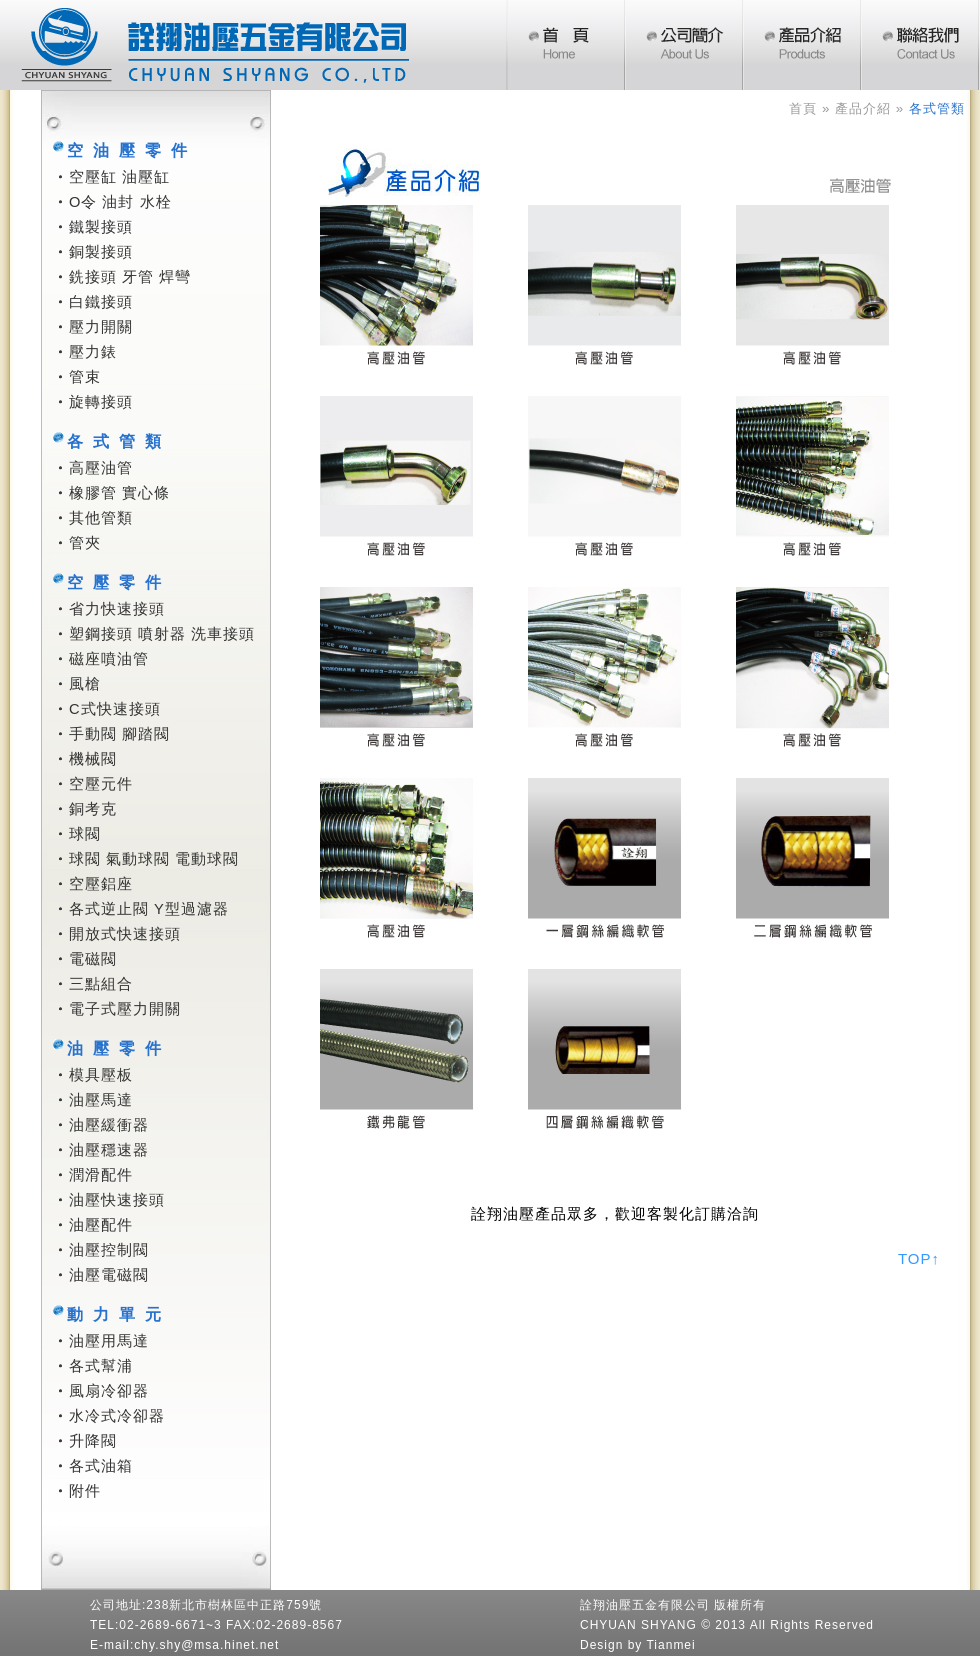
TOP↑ (919, 1258)
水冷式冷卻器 (117, 1416)
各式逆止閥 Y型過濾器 (149, 909)
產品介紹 (863, 108)
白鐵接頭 (101, 302)
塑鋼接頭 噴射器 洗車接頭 (162, 634)
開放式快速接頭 (125, 934)
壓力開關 (101, 327)
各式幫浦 (101, 1366)
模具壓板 (101, 1075)
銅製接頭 (101, 252)
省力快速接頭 (117, 609)
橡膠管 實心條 (119, 493)
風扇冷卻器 (109, 1391)
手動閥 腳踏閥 (119, 734)
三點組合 (101, 984)
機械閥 (93, 759)
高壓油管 (101, 468)
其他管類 (101, 518)
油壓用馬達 (109, 1341)
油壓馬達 (101, 1100)
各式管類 (937, 108)
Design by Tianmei (638, 1645)
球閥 (85, 834)
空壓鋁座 (101, 884)
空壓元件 (101, 784)
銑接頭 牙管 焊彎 (130, 277)
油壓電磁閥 (109, 1275)
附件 (85, 1491)
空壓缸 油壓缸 (119, 177)
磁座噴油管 (109, 659)
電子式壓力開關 (125, 1009)
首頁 (803, 108)
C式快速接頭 (115, 709)
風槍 (85, 684)
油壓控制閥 (109, 1250)
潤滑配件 (101, 1175)
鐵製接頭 (101, 227)
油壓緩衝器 (109, 1125)
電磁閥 (93, 959)
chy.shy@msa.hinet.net (206, 1645)
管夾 (85, 543)
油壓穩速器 (109, 1150)
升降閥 (93, 1441)
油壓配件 (101, 1225)
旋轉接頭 (101, 402)
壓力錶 (93, 352)
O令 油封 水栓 (120, 202)
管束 (85, 377)
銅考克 (93, 809)
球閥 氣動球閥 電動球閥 (154, 859)
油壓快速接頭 (117, 1200)
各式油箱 (101, 1466)
